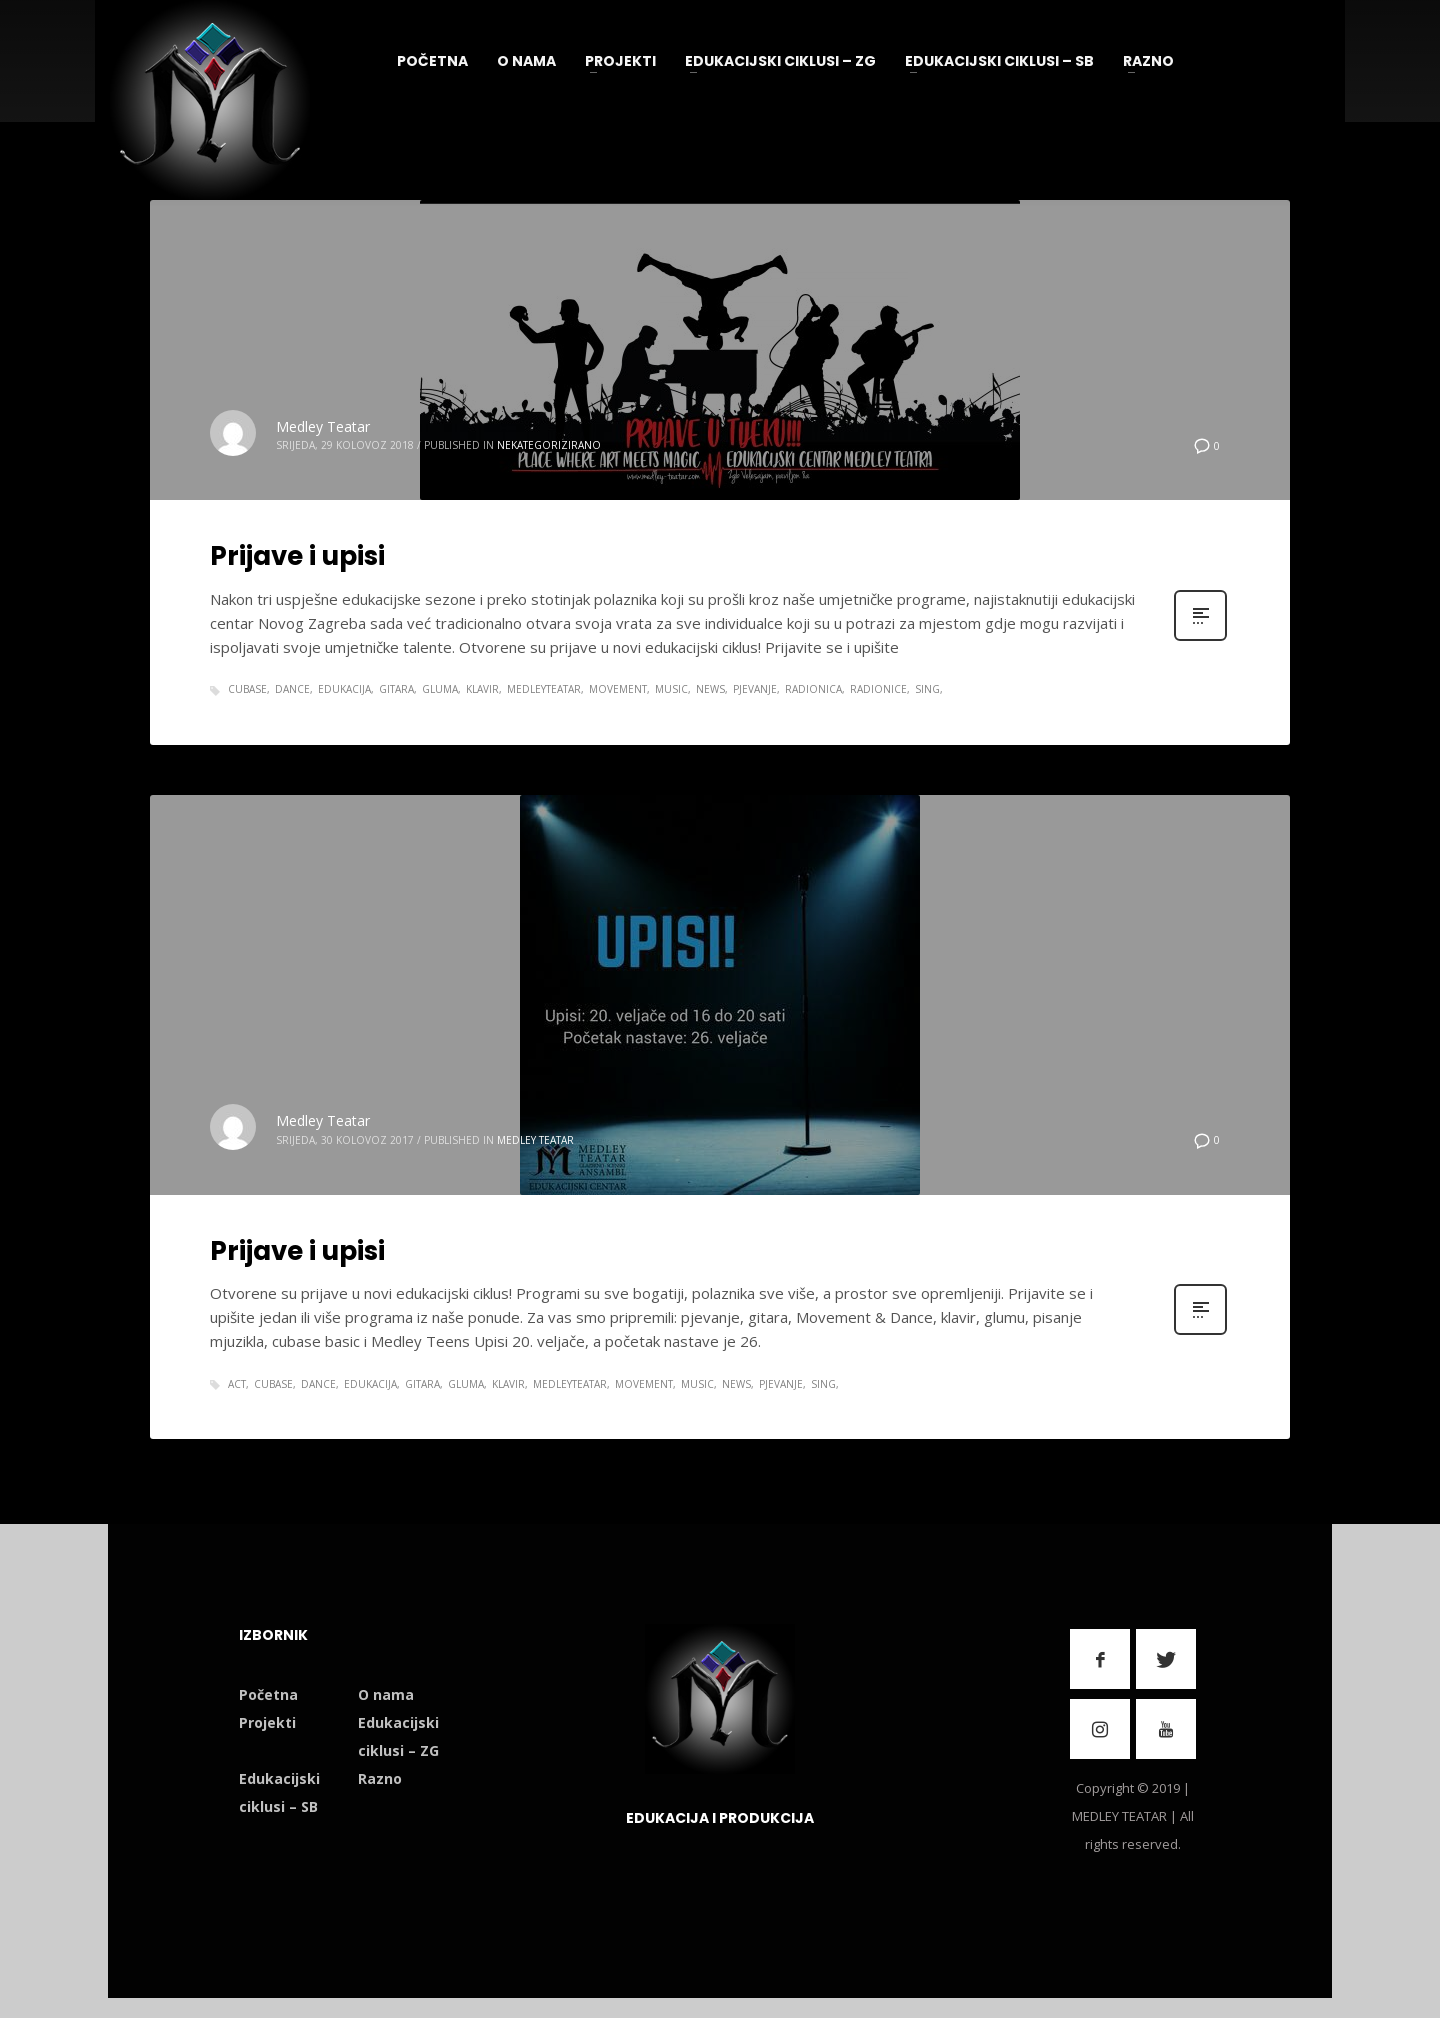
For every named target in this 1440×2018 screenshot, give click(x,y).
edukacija (344, 689)
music (671, 689)
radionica (813, 689)
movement (618, 689)
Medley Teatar (323, 426)
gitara (396, 689)
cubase (247, 689)
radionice (878, 689)
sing (927, 689)
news (710, 689)
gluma (440, 689)
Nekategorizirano (549, 445)
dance (292, 689)
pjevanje (755, 689)
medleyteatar (544, 689)
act (237, 1384)
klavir (482, 689)
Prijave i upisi (297, 556)
